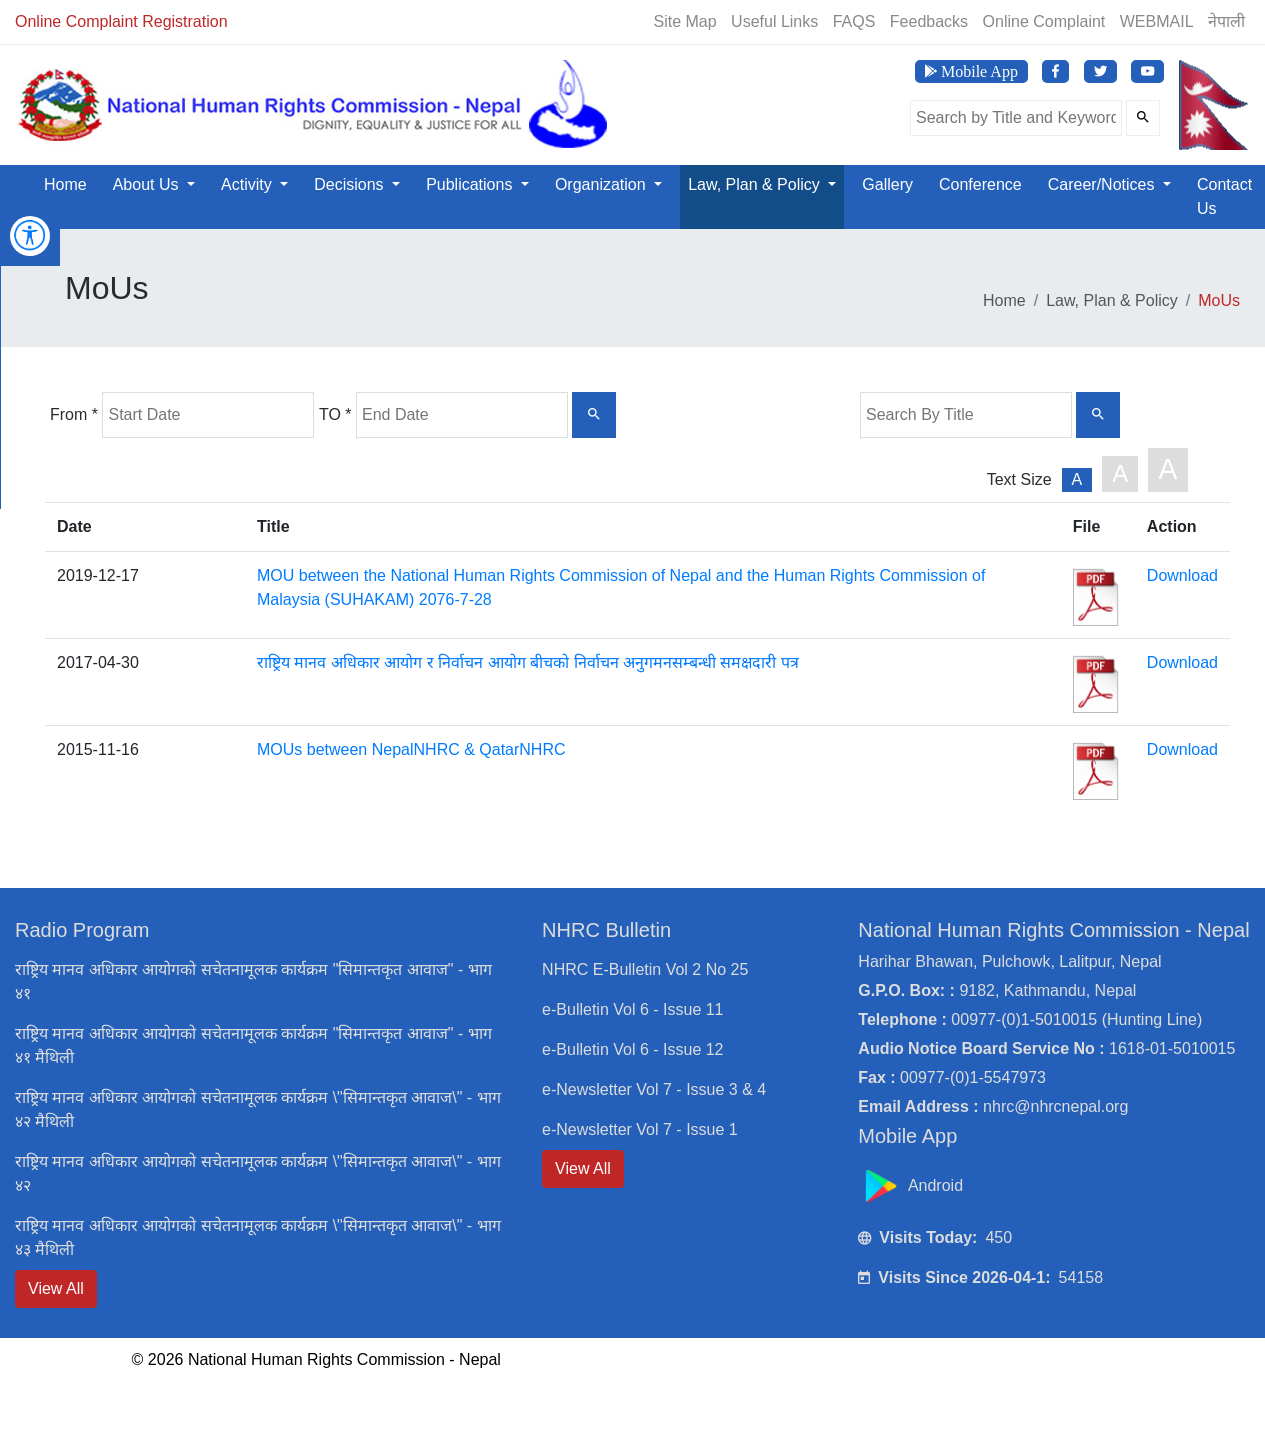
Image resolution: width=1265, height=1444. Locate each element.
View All (56, 1288)
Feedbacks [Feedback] (929, 21)
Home (65, 184)
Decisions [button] (351, 184)
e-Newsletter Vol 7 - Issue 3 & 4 (654, 1089)
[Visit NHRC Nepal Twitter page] (1100, 71)
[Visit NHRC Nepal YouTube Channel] (1147, 71)
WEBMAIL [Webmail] (1157, 21)
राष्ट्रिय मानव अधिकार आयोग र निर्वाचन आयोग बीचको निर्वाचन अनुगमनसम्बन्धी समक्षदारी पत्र (528, 662)
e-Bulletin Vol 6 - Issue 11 (632, 1009)
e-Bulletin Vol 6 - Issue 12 (632, 1049)
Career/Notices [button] (1103, 184)
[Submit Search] (1143, 118)
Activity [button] (248, 184)
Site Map (685, 21)
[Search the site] (1016, 118)
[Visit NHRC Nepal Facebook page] (1055, 71)
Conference (980, 184)
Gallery (887, 184)
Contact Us (1224, 196)
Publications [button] (471, 184)
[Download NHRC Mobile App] (971, 71)
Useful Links (774, 21)
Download (1182, 575)
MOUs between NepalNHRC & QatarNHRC (411, 749)
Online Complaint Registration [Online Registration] (121, 21)
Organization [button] (602, 184)
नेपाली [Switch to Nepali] (1226, 21)
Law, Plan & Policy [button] (756, 184)
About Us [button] (148, 184)
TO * (335, 414)
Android (913, 1185)
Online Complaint (1044, 21)
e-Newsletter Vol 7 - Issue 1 (640, 1129)
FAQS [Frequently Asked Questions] (854, 21)
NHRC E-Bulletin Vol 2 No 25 (645, 969)
